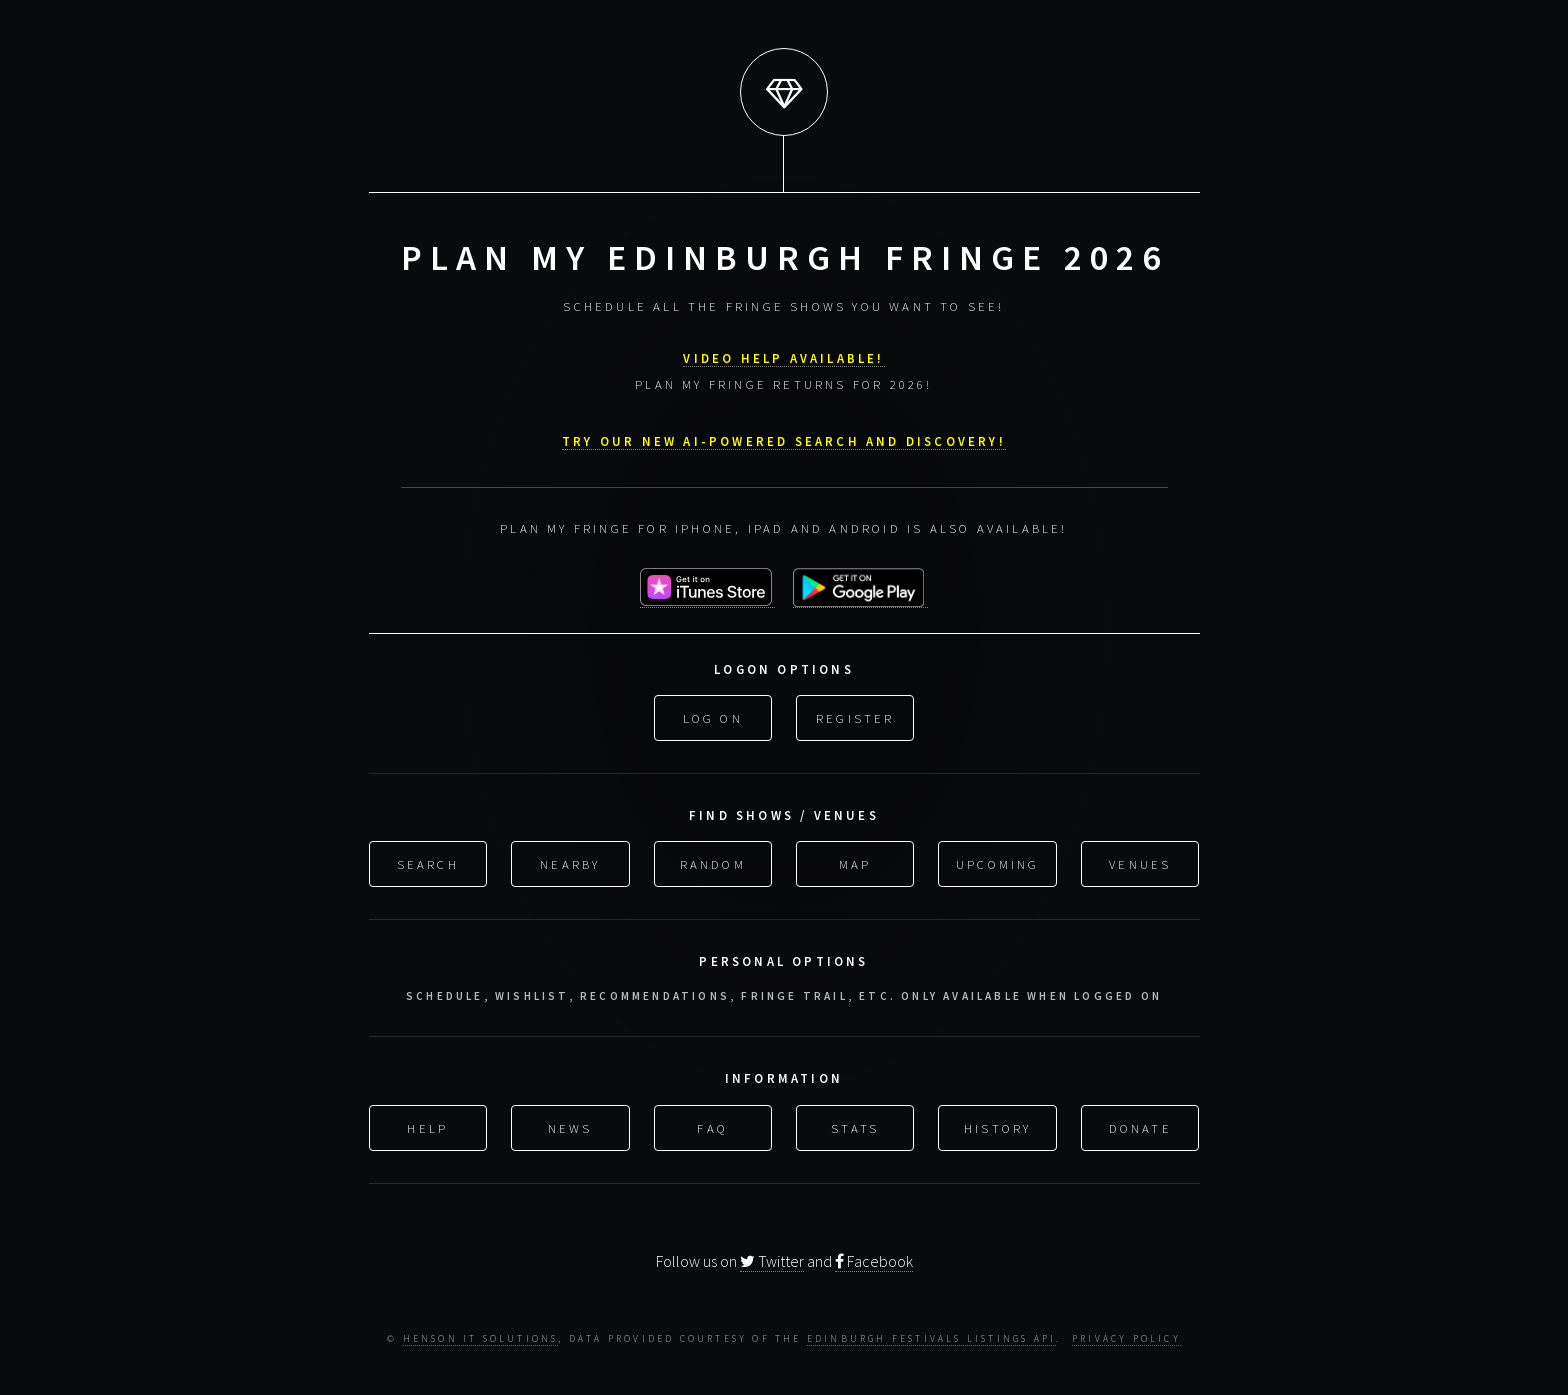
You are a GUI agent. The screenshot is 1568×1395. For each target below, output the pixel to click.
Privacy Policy (1126, 1338)
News (570, 1125)
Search (428, 862)
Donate (1140, 1125)
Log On (713, 716)
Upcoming (998, 862)
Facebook (874, 1259)
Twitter (772, 1259)
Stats (855, 1125)
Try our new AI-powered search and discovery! (784, 439)
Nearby (570, 862)
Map (855, 862)
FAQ (712, 1125)
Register (855, 716)
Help (427, 1125)
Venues (1140, 862)
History (997, 1125)
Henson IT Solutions (481, 1338)
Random (713, 862)
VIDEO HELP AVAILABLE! (783, 356)
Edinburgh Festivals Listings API (931, 1338)
